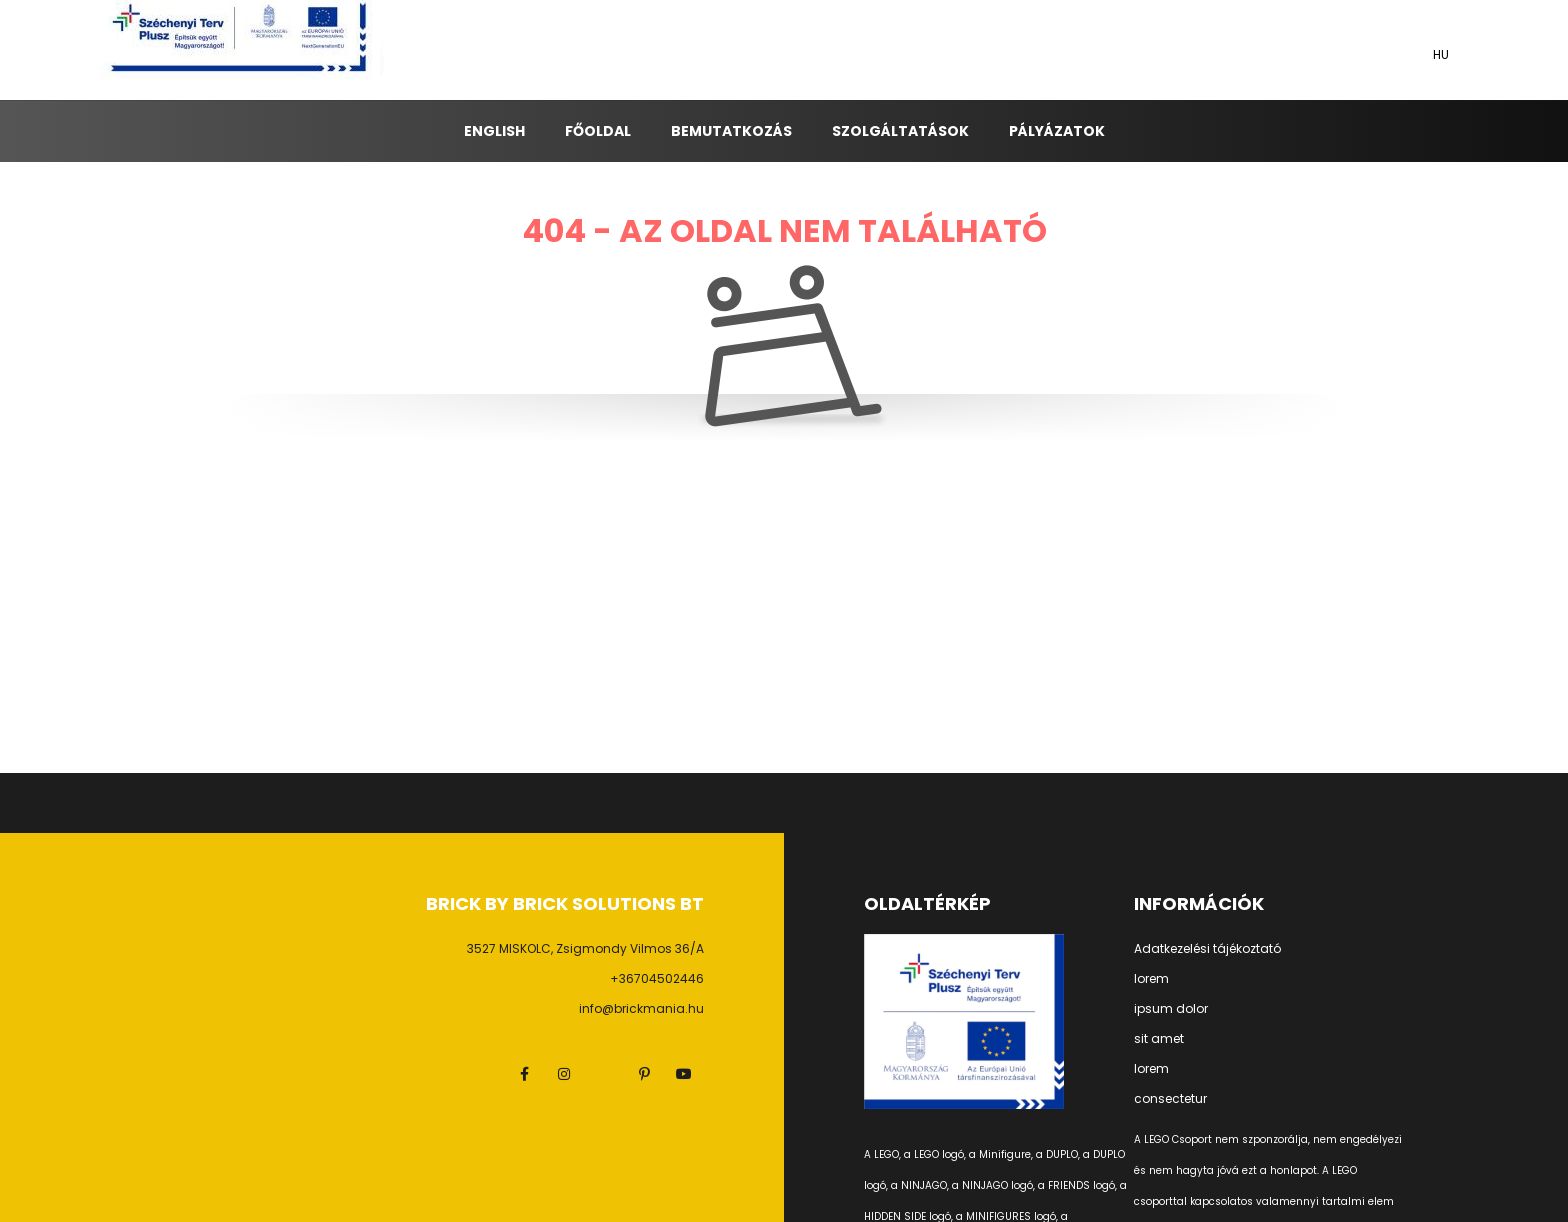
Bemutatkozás (731, 131)
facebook (524, 1074)
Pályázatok (1057, 131)
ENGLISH (494, 131)
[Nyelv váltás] (1443, 55)
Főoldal (598, 131)
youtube (684, 1074)
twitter (604, 1074)
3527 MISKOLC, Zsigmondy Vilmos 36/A (585, 948)
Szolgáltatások (900, 131)
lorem (1151, 979)
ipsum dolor (1171, 1009)
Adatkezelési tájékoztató (1207, 949)
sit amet (1159, 1039)
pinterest (644, 1074)
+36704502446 (657, 978)
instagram (564, 1074)
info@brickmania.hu (641, 1008)
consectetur (1170, 1099)
